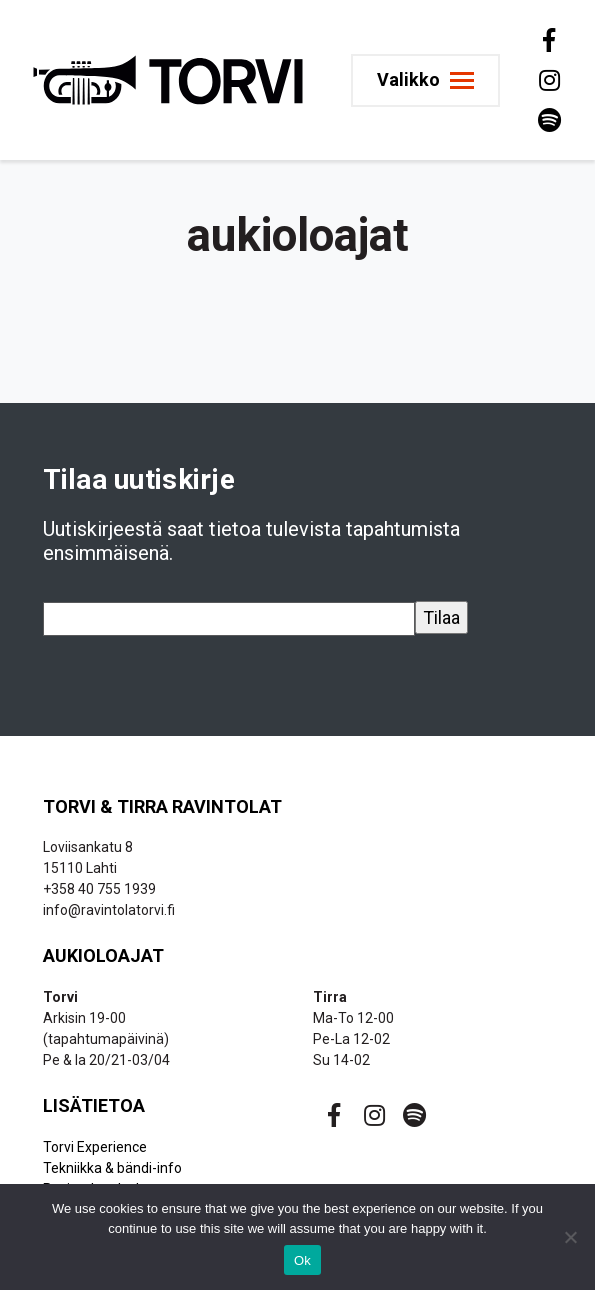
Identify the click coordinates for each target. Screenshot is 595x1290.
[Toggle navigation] (425, 80)
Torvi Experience (95, 1147)
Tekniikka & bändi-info (112, 1168)
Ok (302, 1260)
